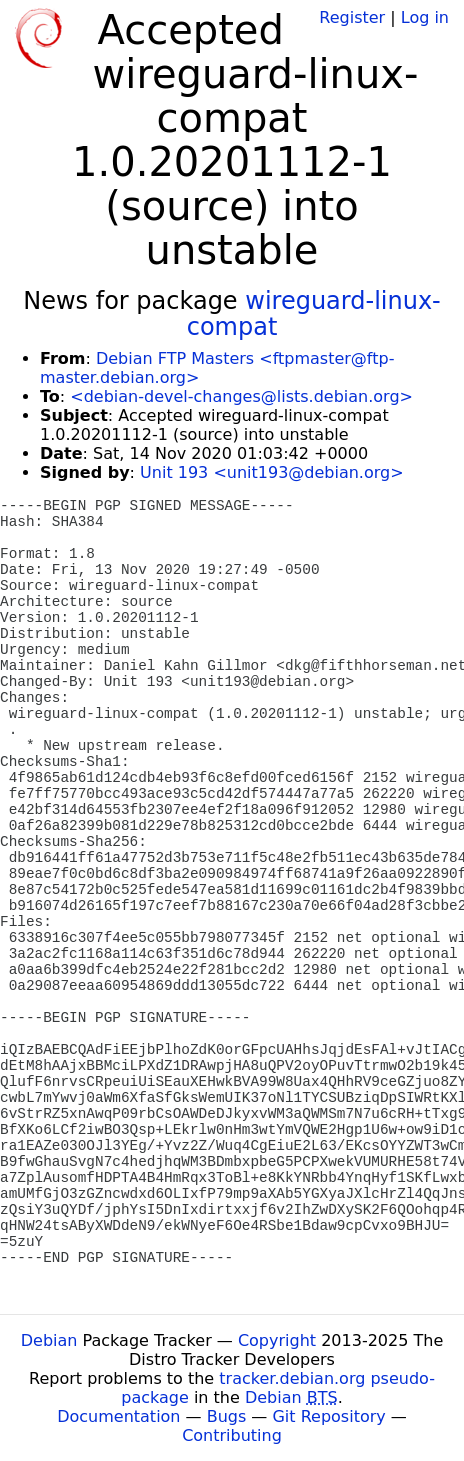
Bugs (227, 1416)
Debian (49, 1340)
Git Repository (328, 1416)
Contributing (232, 1435)
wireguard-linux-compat (314, 314)
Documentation (118, 1416)
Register (352, 17)
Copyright (277, 1340)
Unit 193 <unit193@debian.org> (272, 472)
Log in (425, 17)
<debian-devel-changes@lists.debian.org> (241, 396)
